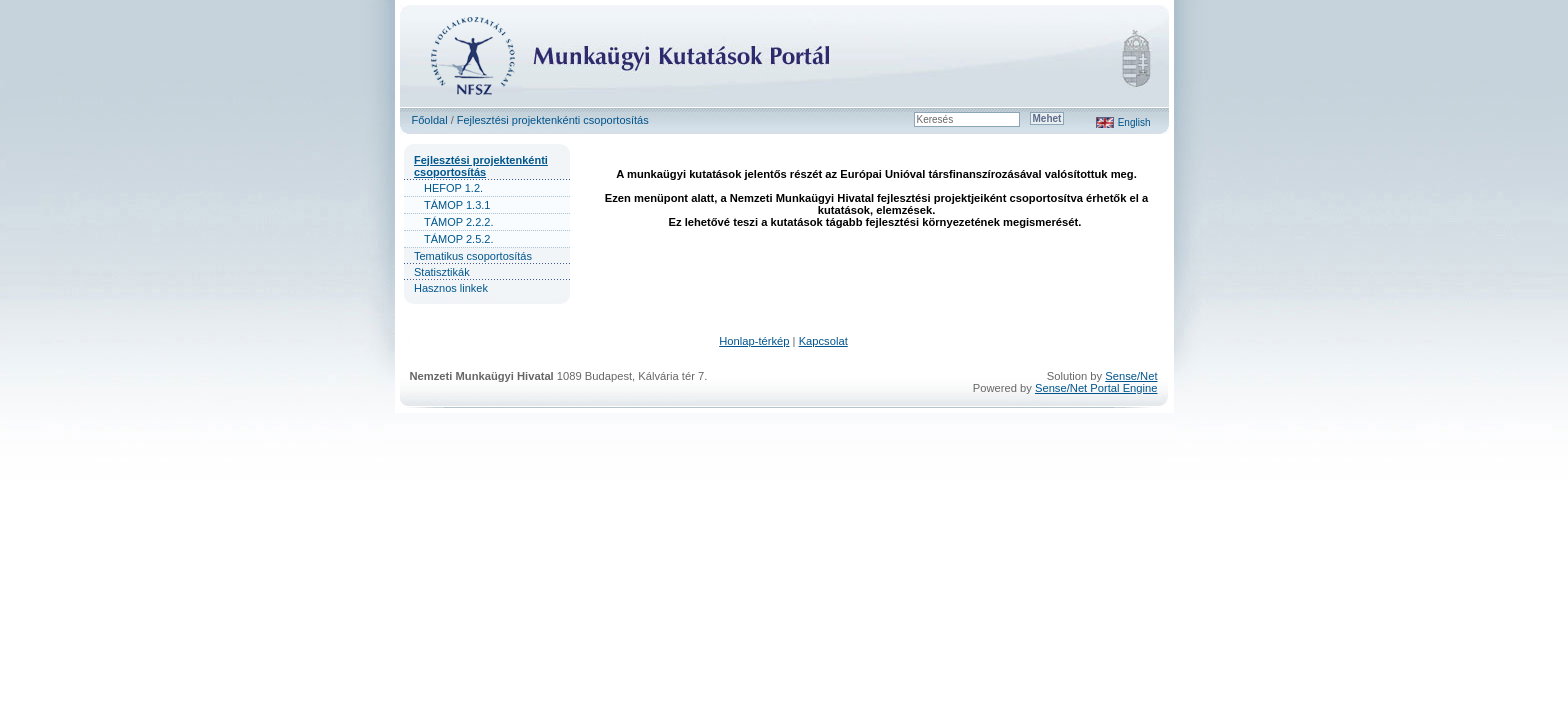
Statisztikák (442, 272)
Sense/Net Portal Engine (1096, 388)
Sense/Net (1131, 376)
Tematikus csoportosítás (473, 256)
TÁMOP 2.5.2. (459, 239)
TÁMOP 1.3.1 (457, 205)
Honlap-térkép (754, 341)
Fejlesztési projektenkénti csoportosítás (553, 120)
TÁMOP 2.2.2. (459, 222)
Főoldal (430, 120)
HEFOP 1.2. (453, 188)
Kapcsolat (823, 341)
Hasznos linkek (451, 288)
